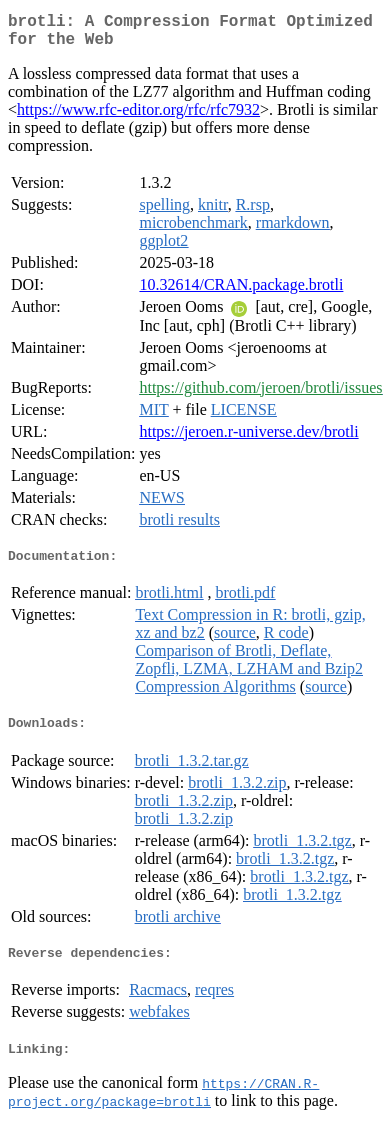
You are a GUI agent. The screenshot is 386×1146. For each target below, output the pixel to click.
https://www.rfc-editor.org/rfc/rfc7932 (138, 117)
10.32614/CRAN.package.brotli (241, 292)
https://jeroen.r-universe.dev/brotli (248, 439)
